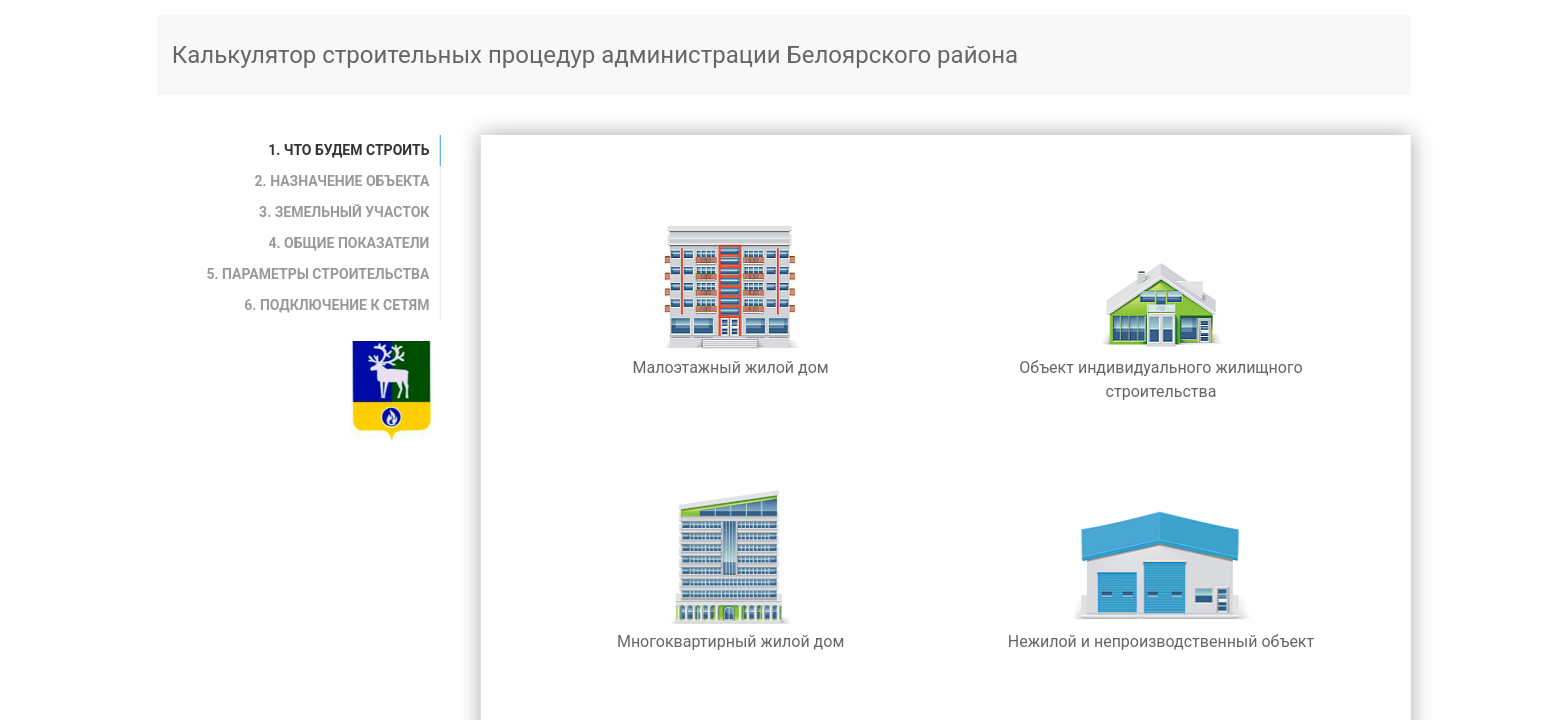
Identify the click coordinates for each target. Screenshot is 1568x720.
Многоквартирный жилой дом (730, 567)
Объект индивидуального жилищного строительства (1160, 305)
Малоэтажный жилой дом (731, 293)
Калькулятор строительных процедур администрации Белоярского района (595, 55)
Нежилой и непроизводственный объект (1161, 567)
